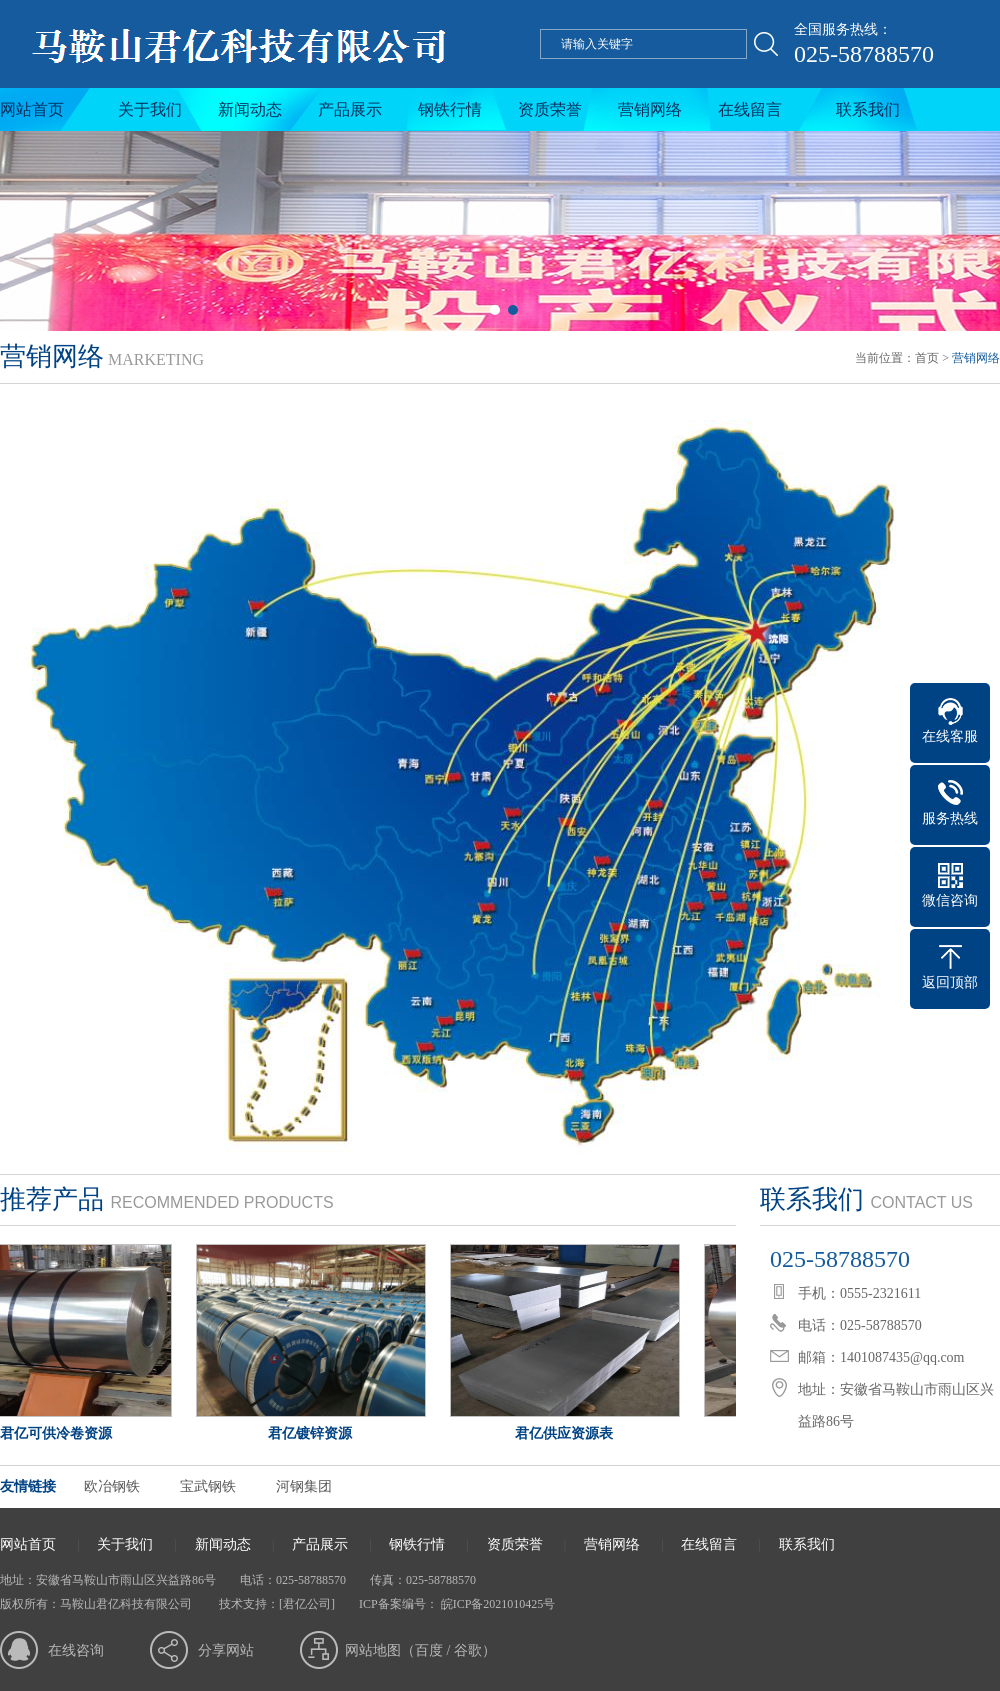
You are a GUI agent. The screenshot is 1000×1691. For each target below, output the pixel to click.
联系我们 (868, 109)
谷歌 (468, 1650)
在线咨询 (76, 1650)
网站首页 (32, 109)
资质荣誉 (550, 109)
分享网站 (226, 1650)
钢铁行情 (450, 109)
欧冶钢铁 (112, 1486)
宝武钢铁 (208, 1486)
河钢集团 (304, 1486)
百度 (429, 1650)
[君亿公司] (307, 1604)
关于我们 (150, 109)
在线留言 (750, 109)
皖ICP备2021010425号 (497, 1604)
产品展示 (350, 109)
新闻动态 (250, 109)
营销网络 (650, 109)
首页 (927, 358)
